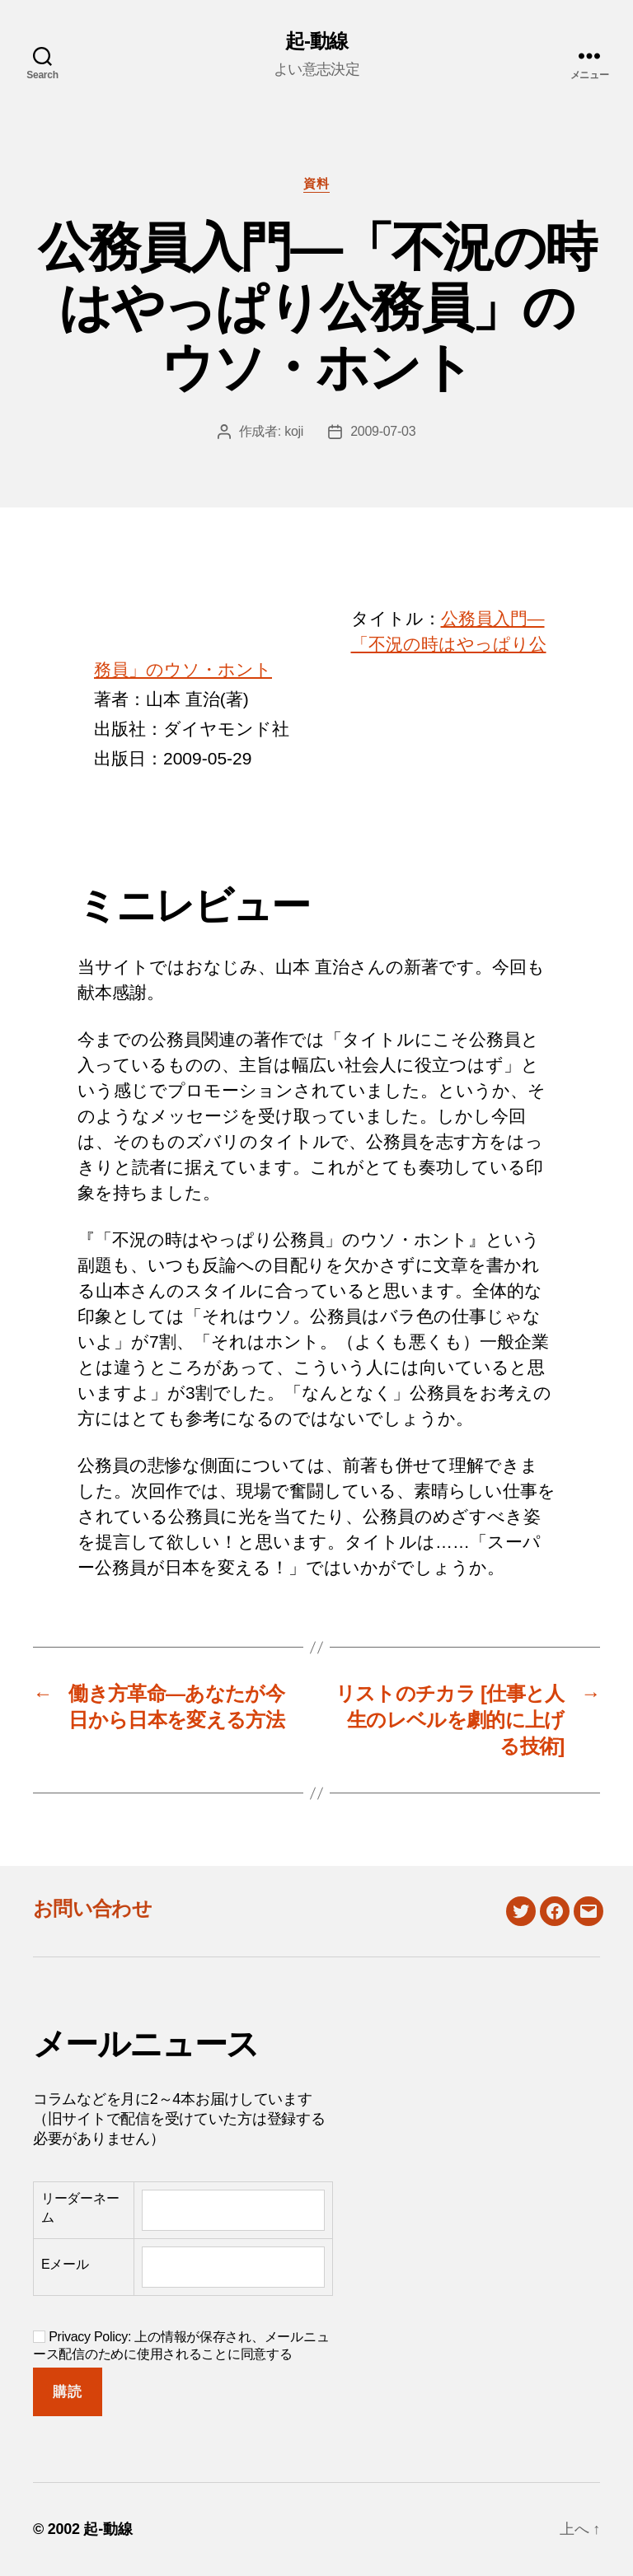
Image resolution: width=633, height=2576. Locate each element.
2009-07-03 (382, 431)
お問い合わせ (92, 1908)
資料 (316, 183)
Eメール (65, 2264)
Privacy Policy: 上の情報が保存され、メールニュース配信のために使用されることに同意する (181, 2345)
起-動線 (316, 41)
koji (293, 431)
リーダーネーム (80, 2207)
